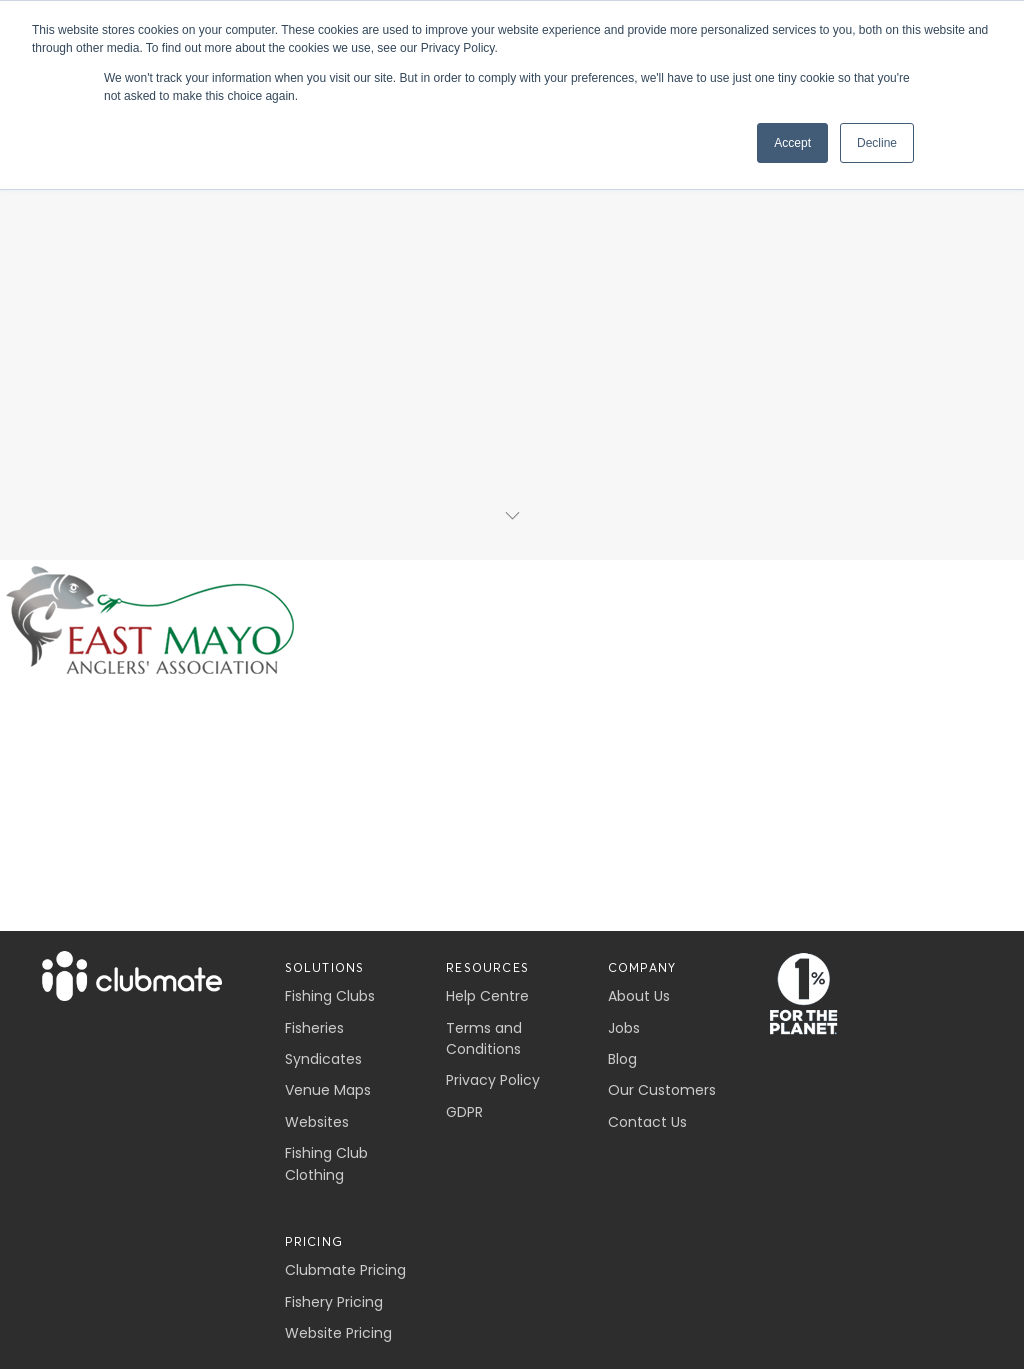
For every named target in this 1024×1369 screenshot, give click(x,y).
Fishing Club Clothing (326, 1163)
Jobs (624, 1028)
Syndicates (323, 1059)
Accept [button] (792, 143)
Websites (317, 1122)
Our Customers (662, 1090)
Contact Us (647, 1122)
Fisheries (314, 1028)
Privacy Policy (493, 1080)
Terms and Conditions (484, 1038)
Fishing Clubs (330, 996)
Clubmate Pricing (345, 1270)
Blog (622, 1059)
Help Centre (487, 996)
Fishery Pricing (334, 1302)
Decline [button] (877, 143)
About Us (639, 996)
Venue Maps (328, 1090)
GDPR (464, 1112)
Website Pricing (338, 1333)
